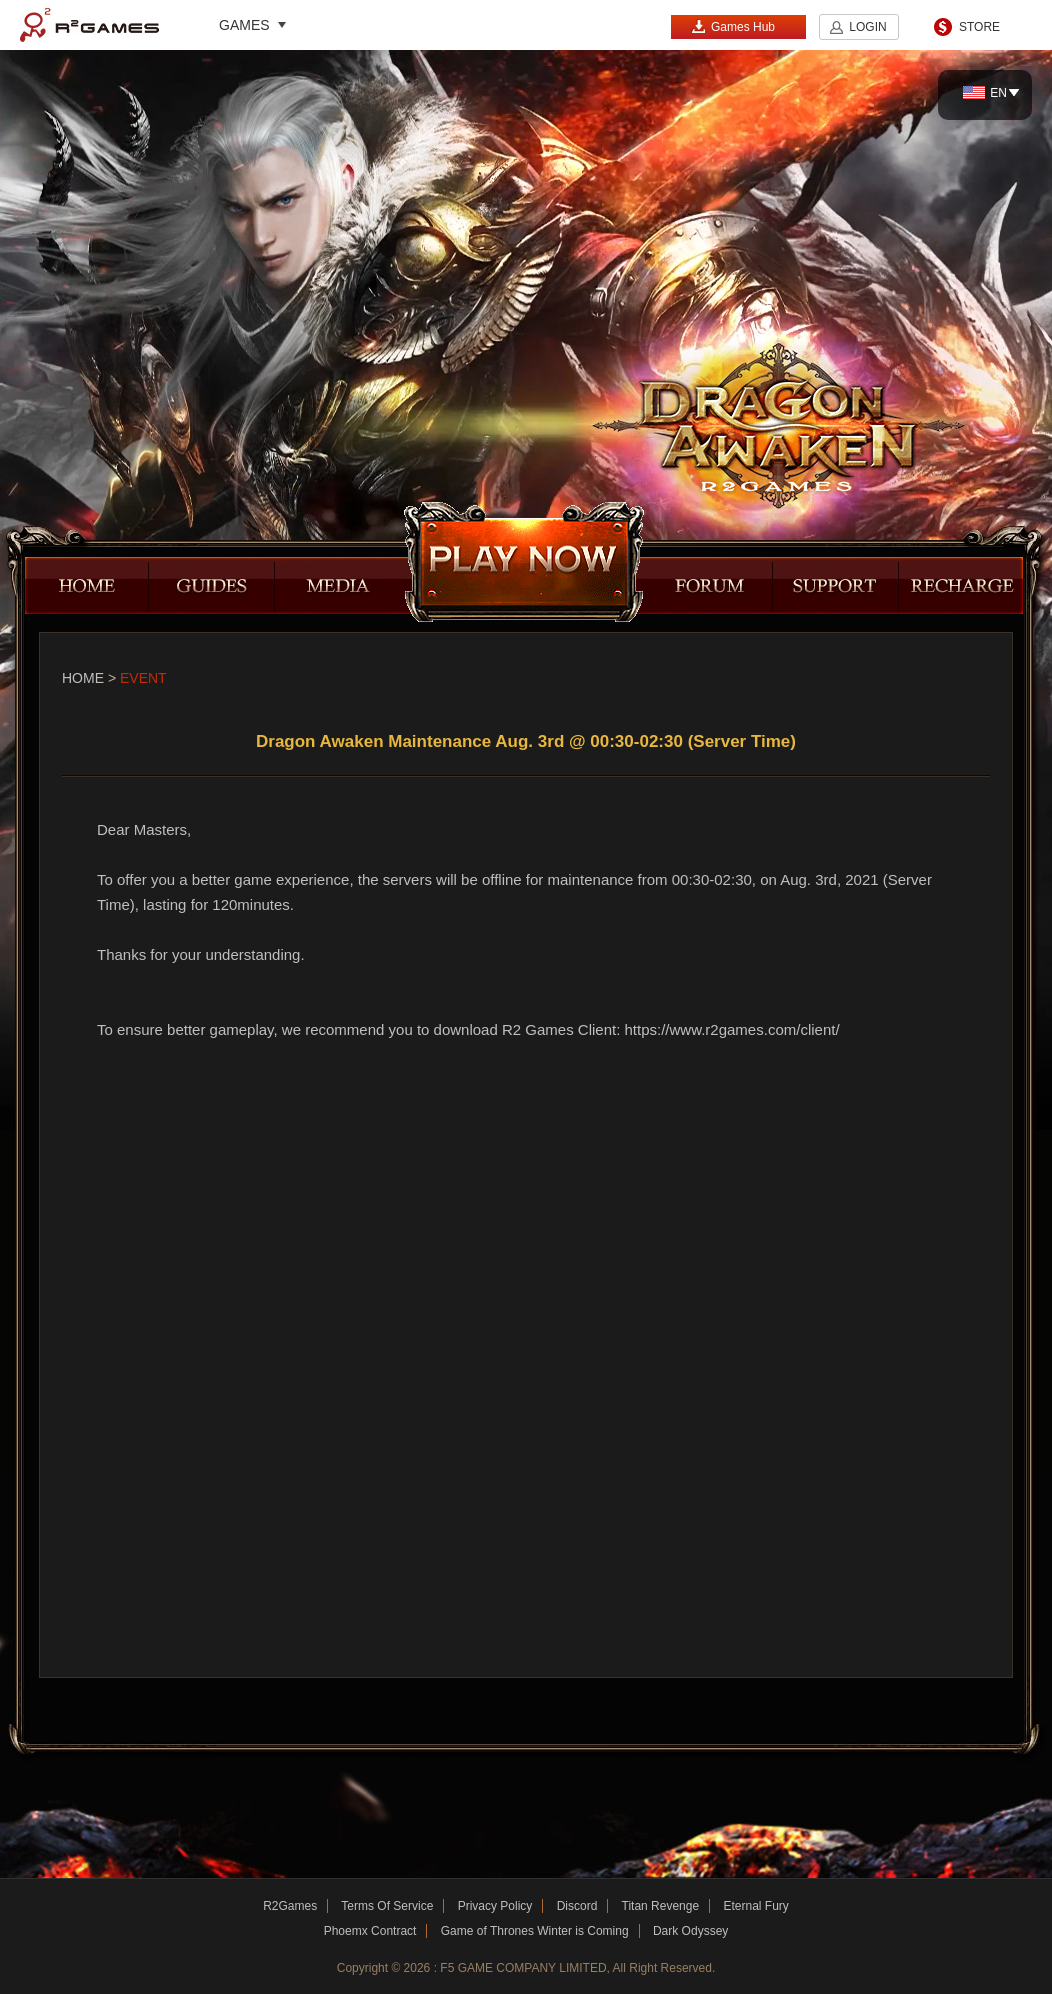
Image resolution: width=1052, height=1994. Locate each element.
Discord (577, 1906)
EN (985, 93)
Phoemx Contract (370, 1931)
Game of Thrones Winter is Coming (535, 1931)
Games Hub (733, 26)
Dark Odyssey (690, 1931)
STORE (979, 27)
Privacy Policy (495, 1906)
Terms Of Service (387, 1906)
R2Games (89, 25)
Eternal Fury (755, 1906)
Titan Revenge (661, 1906)
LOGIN (867, 27)
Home (83, 678)
